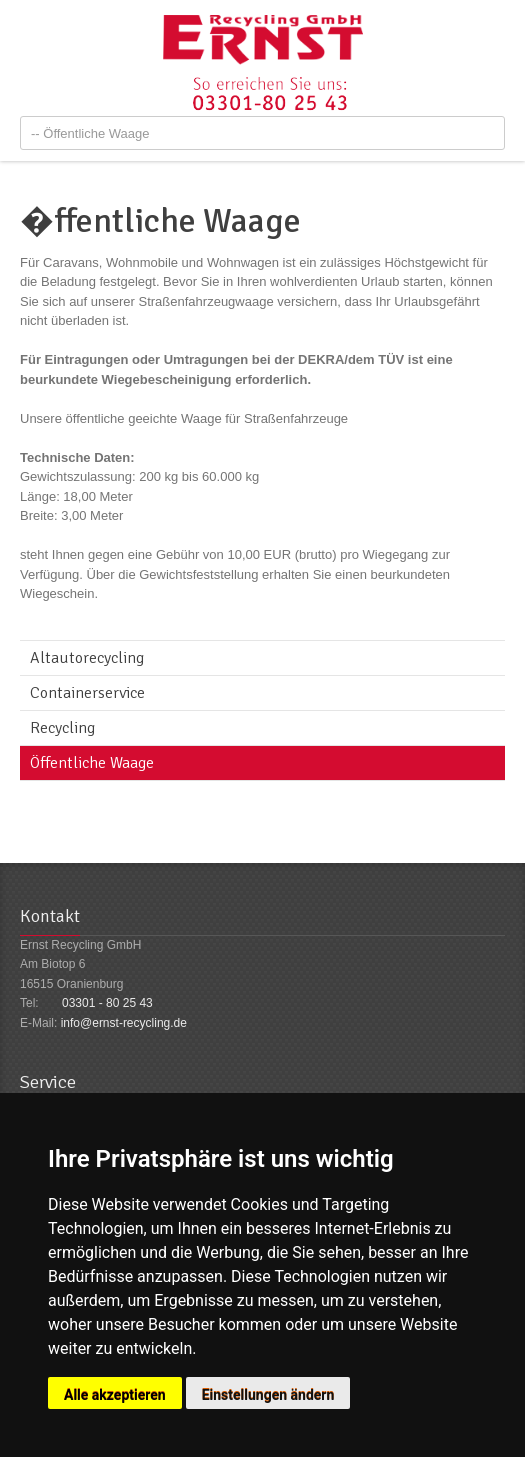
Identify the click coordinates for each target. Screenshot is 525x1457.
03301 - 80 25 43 (107, 1003)
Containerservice (87, 693)
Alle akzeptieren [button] (115, 1395)
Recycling (62, 728)
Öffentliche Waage (92, 763)
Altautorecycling (87, 658)
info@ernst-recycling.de (124, 1023)
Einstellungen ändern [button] (268, 1395)
